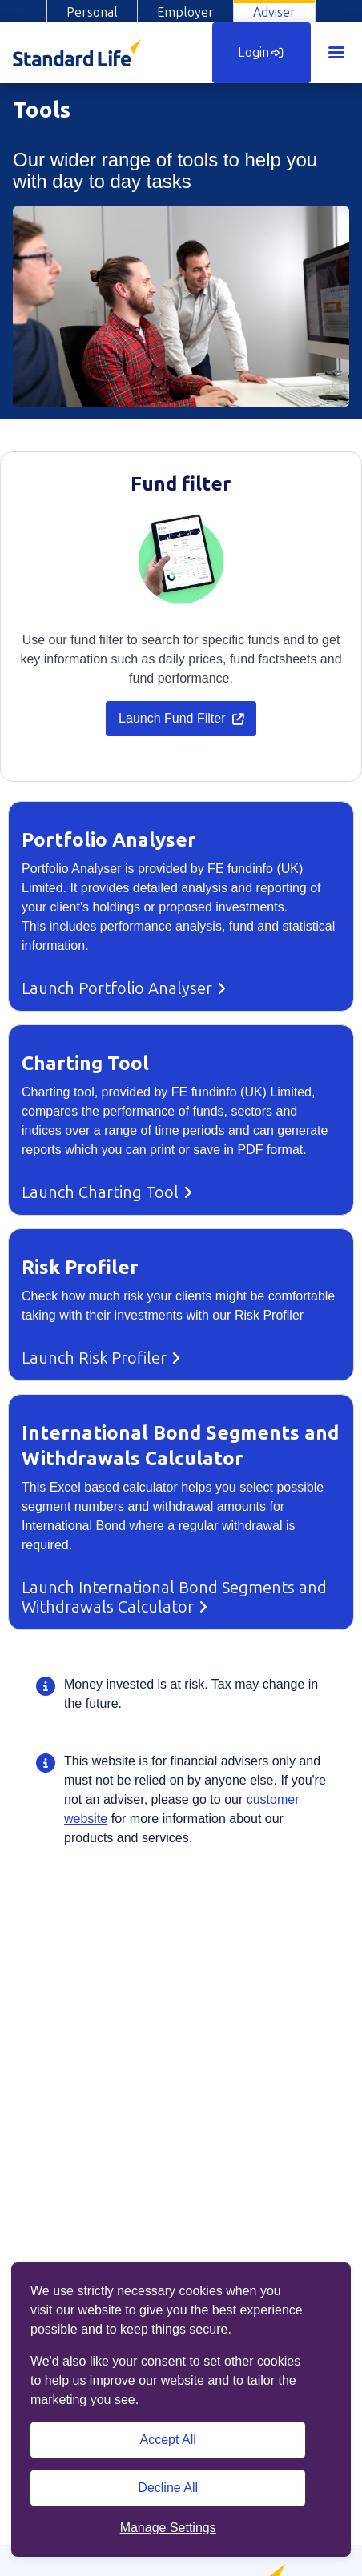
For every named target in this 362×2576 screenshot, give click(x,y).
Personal (92, 12)
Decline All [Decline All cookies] (168, 2487)
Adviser (274, 12)
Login (260, 52)
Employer (185, 12)
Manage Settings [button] (168, 2527)
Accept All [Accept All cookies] (168, 2439)
